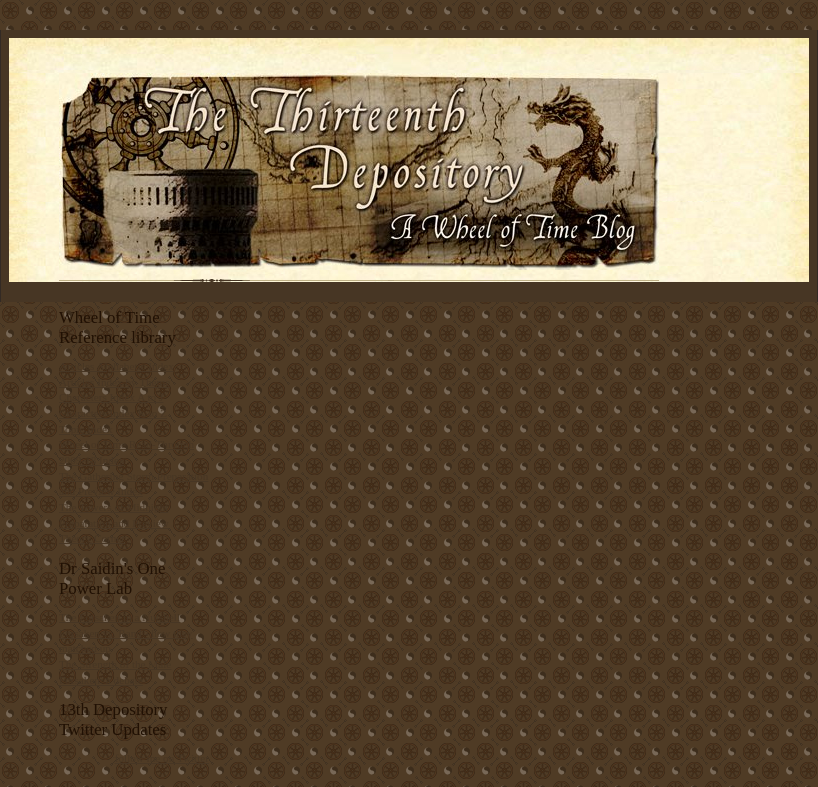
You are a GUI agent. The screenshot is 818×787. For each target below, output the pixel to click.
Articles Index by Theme (114, 382)
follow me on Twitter (162, 758)
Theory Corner (92, 538)
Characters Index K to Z (113, 413)
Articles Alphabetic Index (116, 366)
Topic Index (86, 429)
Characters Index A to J (111, 397)
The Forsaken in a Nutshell (119, 617)
